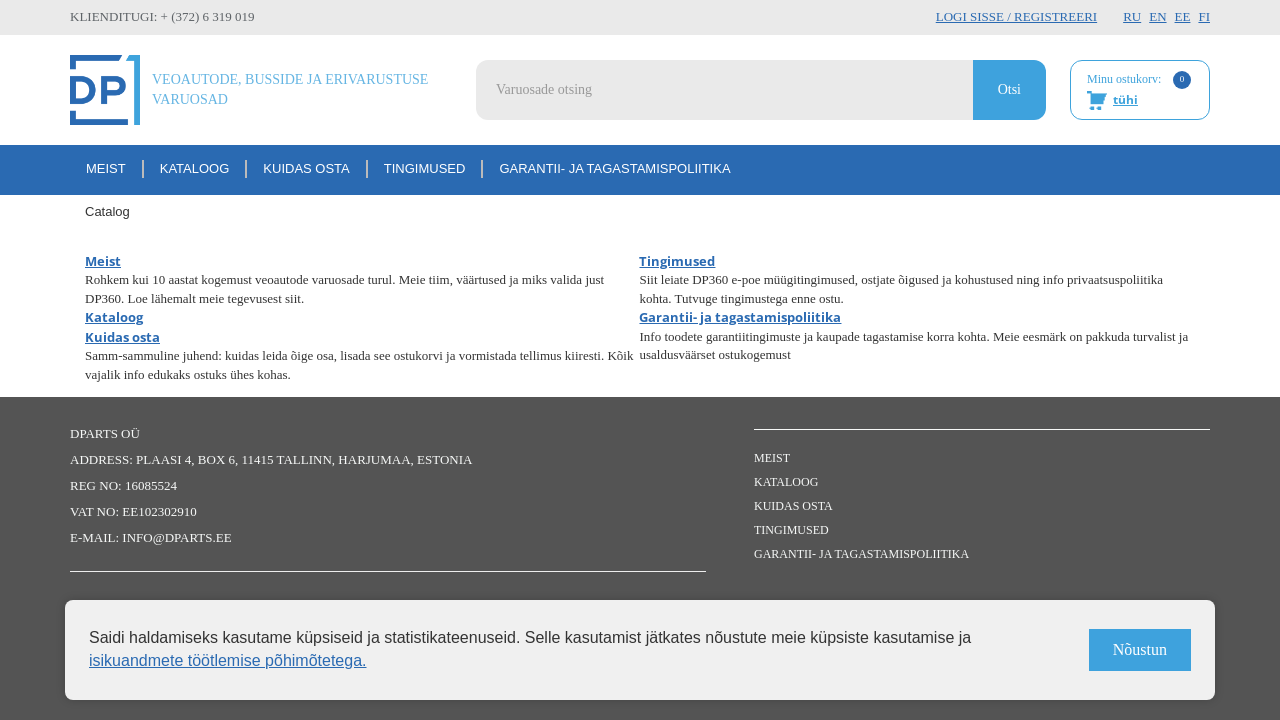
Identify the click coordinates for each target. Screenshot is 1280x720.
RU (1132, 16)
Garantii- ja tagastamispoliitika (614, 168)
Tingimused (425, 168)
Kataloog (195, 168)
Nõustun (1140, 649)
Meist (106, 168)
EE (1183, 16)
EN (1157, 16)
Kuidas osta (306, 168)
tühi (1125, 99)
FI (1204, 16)
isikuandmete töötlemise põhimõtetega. (228, 660)
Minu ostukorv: (1139, 91)
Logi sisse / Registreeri (1016, 16)
